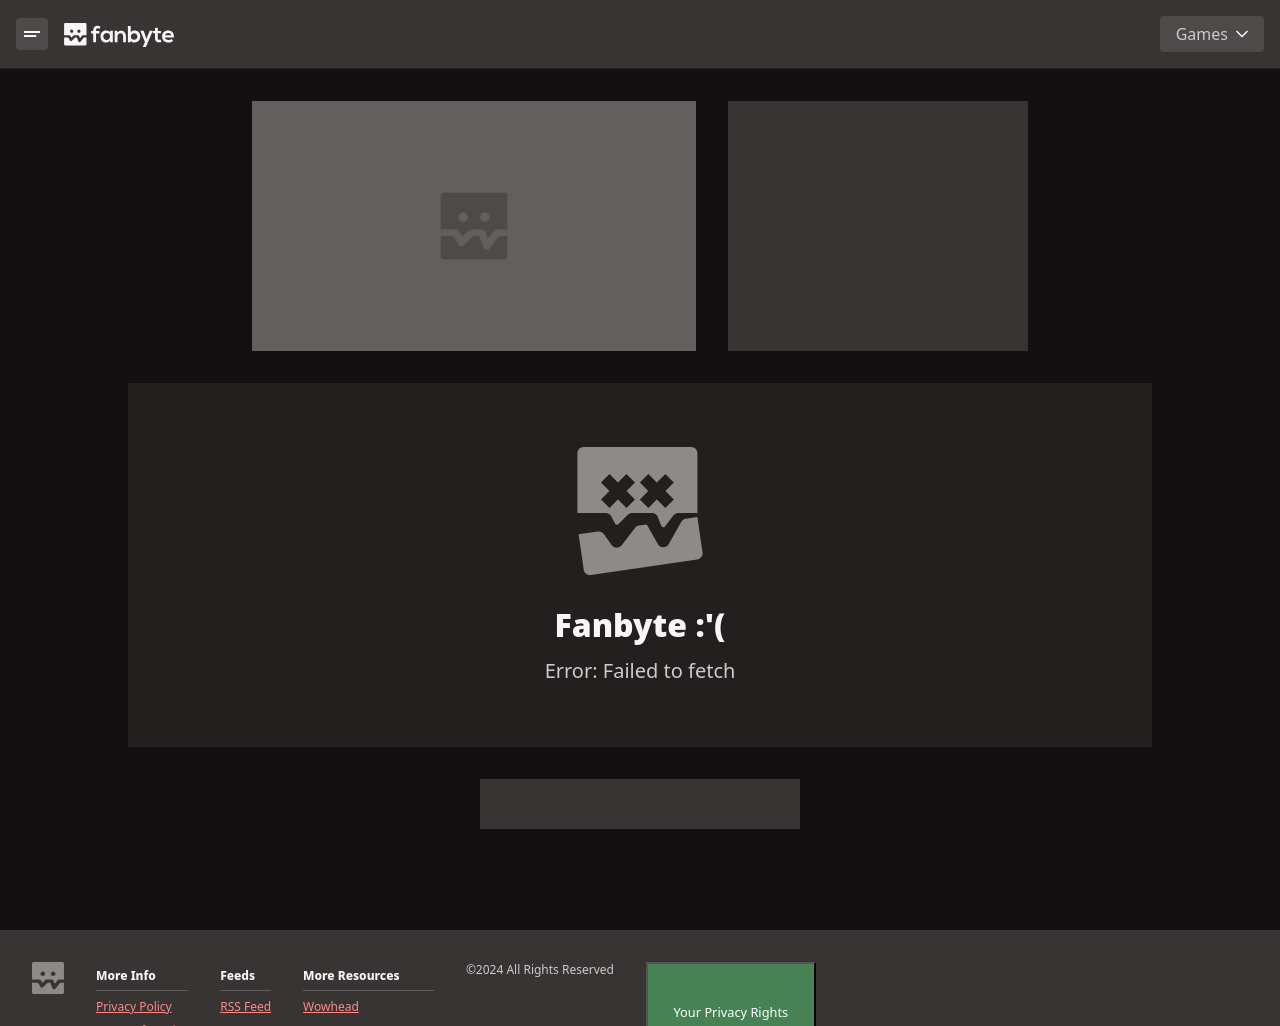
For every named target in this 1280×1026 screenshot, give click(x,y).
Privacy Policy (134, 1007)
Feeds (237, 976)
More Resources (351, 976)
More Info (126, 976)
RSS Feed (245, 1007)
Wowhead (331, 1007)
